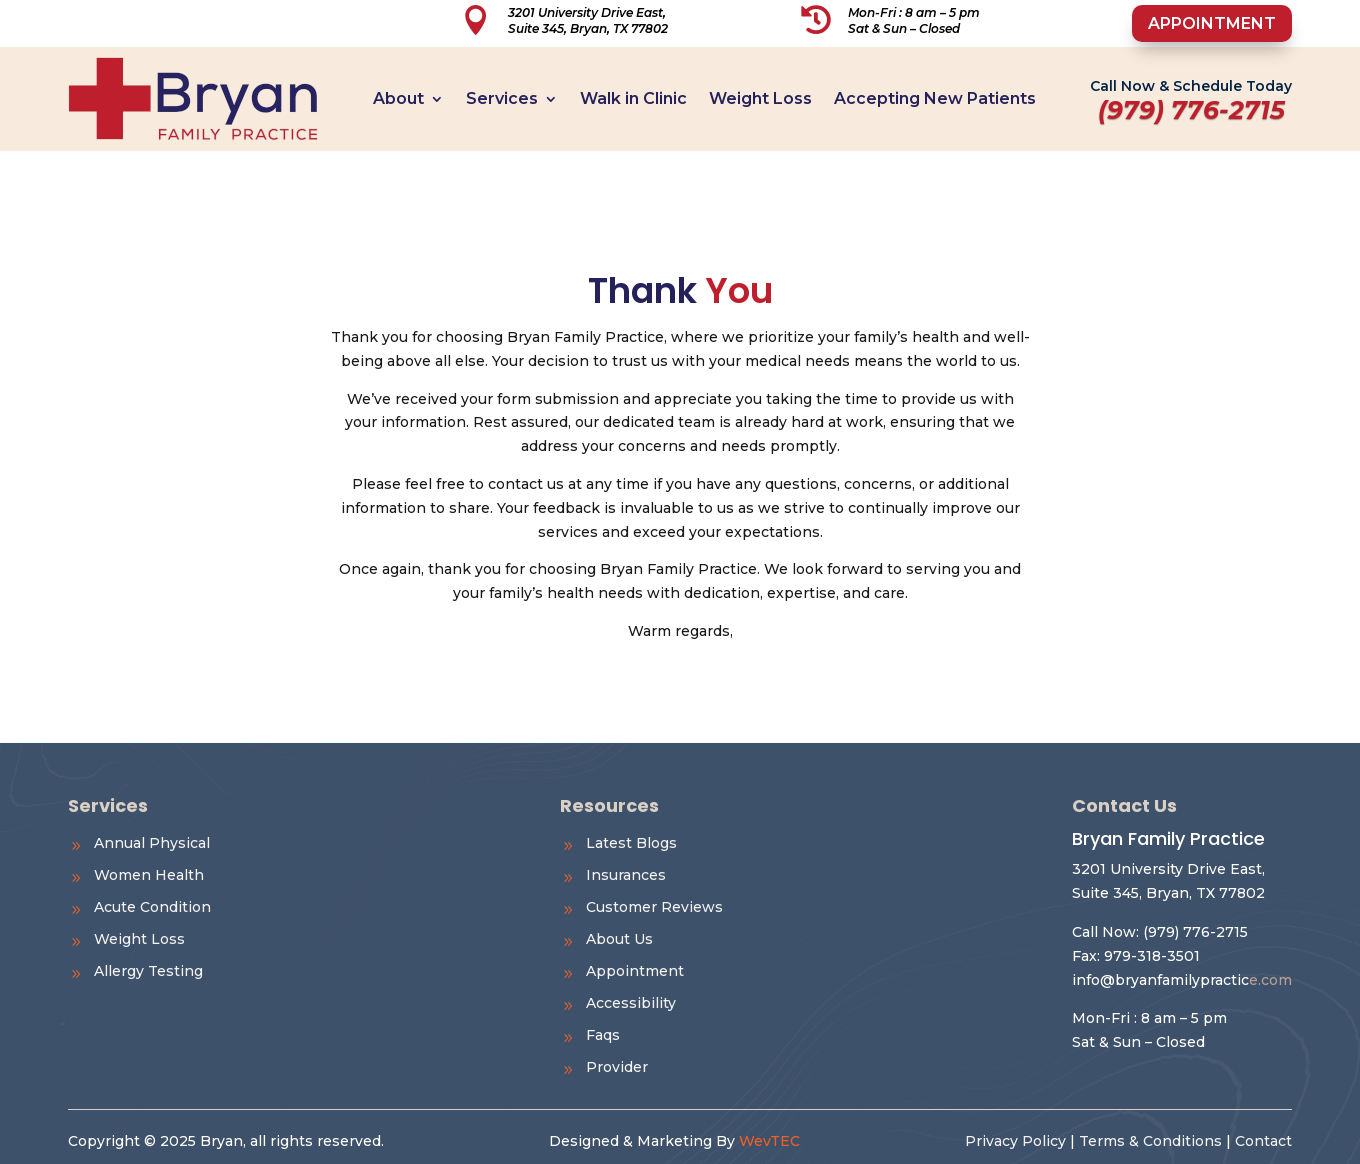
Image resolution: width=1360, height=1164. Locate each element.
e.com (1182, 980)
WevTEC (769, 1141)
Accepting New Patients (935, 98)
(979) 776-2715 (1195, 932)
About (398, 98)
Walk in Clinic (633, 98)
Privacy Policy (1015, 1141)
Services (502, 98)
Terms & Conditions (1150, 1141)
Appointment (1212, 23)
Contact (1263, 1141)
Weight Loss (760, 98)
